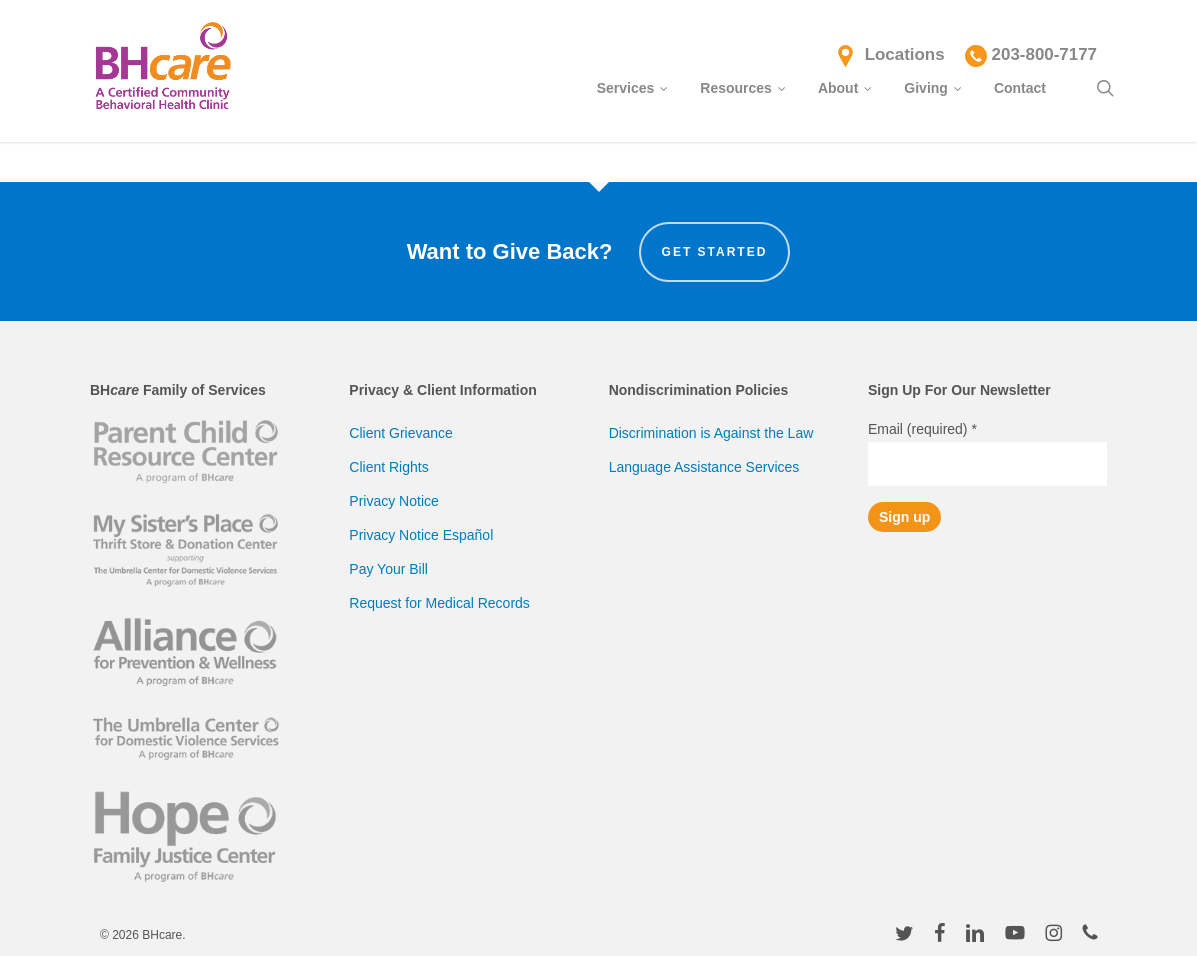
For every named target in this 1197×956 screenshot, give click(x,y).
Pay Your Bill (388, 569)
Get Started (715, 252)
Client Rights (388, 467)
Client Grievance (401, 433)
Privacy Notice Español (421, 535)
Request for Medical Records (439, 603)
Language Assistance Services (704, 467)
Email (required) (922, 429)
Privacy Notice (393, 501)
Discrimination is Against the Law (711, 433)
